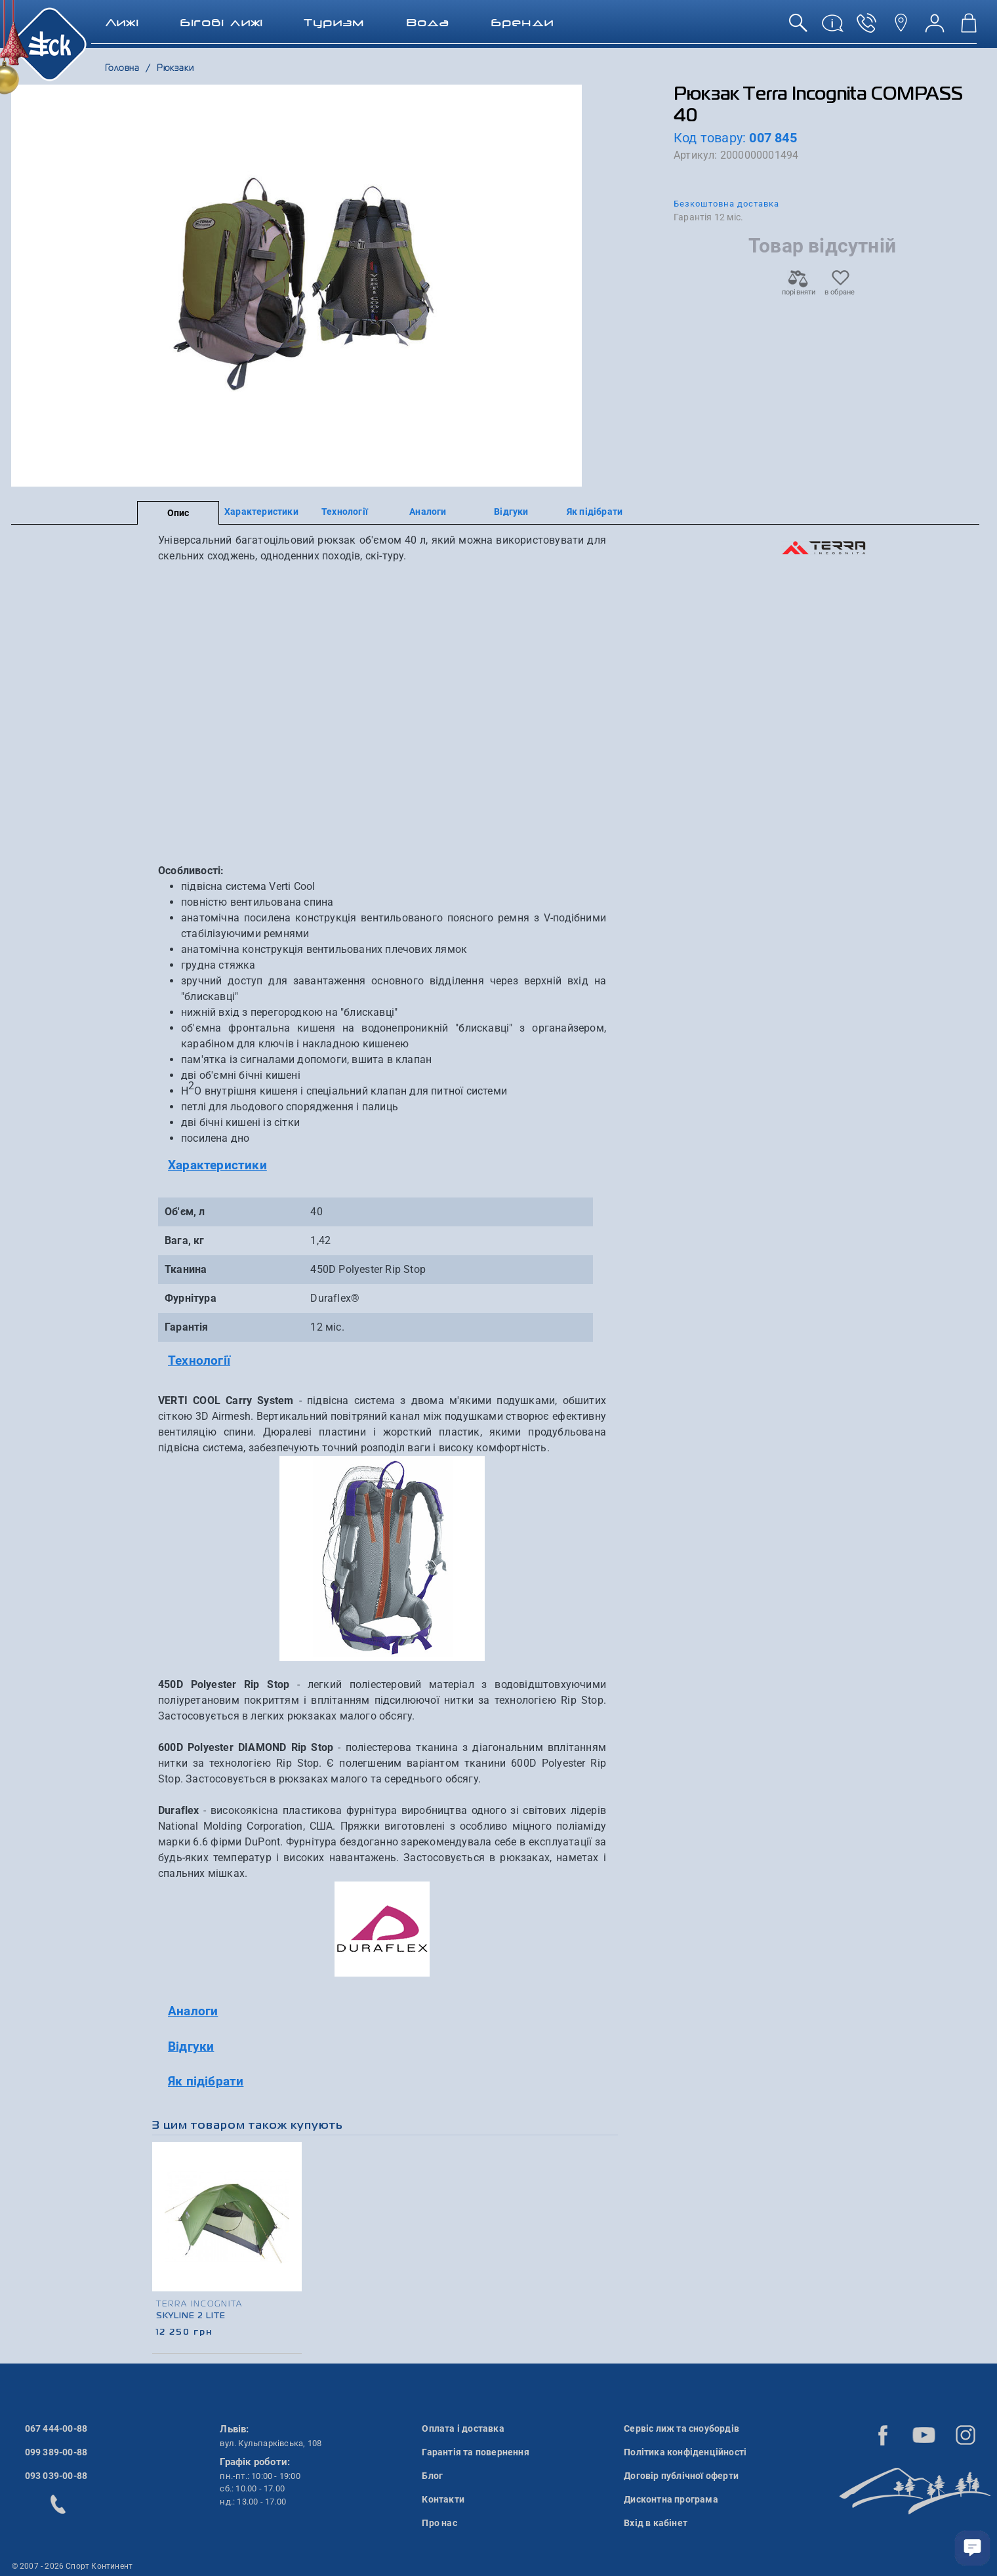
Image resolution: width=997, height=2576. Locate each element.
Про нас (439, 2523)
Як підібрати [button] (205, 2081)
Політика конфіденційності (685, 2452)
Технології (344, 511)
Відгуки (511, 511)
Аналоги (427, 511)
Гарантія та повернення (475, 2452)
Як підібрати (594, 511)
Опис (178, 513)
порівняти (798, 288)
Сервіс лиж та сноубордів (681, 2428)
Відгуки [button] (191, 2046)
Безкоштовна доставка (726, 204)
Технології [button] (199, 1360)
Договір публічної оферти (681, 2475)
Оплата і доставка (463, 2428)
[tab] (382, 1166)
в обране (839, 288)
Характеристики (261, 511)
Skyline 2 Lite (191, 2316)
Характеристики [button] (217, 1165)
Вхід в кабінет (655, 2523)
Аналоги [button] (193, 2011)
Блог (432, 2475)
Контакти (443, 2499)
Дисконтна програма (671, 2499)
